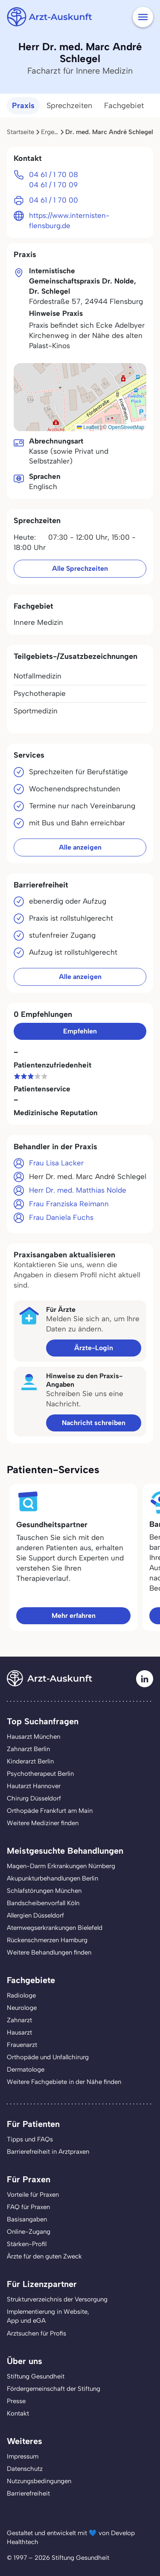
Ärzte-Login (93, 1348)
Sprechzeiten (69, 105)
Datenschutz (25, 2469)
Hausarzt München (33, 1736)
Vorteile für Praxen (33, 2194)
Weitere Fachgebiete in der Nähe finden (64, 2082)
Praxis (23, 105)
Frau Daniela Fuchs (61, 1217)
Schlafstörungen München (44, 1891)
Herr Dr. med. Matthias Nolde (77, 1190)
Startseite (20, 132)
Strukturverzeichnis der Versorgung (57, 2299)
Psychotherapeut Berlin (40, 1773)
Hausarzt (19, 2032)
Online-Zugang (28, 2231)
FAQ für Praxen (28, 2207)
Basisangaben (27, 2219)
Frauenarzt (22, 2045)
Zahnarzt (19, 2020)
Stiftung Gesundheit (35, 2376)
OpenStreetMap (126, 427)
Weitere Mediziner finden (43, 1823)
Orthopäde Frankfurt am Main (50, 1811)
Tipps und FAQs (30, 2139)
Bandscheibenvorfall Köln (43, 1903)
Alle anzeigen (80, 847)
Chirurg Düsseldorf (34, 1798)
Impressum (22, 2456)
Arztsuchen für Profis (36, 2333)
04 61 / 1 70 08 (53, 174)
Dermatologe (25, 2069)
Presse (16, 2401)
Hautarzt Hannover (34, 1786)
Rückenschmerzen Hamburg (47, 1940)
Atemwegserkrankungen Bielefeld (54, 1928)
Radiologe (21, 1995)
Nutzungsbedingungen (39, 2481)
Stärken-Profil (27, 2244)
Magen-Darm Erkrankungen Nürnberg (61, 1866)
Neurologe (22, 2008)
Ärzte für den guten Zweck (44, 2256)
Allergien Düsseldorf (35, 1915)
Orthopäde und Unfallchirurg (48, 2057)
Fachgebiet (124, 105)
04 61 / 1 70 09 (53, 184)
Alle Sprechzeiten (80, 568)
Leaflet (88, 427)
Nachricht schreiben (93, 1423)
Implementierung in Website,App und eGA (48, 2316)
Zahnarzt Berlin (28, 1749)
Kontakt (18, 2413)
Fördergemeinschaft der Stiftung (53, 2389)
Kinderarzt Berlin (30, 1761)
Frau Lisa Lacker (56, 1163)
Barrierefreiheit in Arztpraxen (48, 2151)
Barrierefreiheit (28, 2493)
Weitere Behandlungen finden (49, 1952)
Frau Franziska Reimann (69, 1203)
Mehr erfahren (74, 1615)
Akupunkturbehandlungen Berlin (52, 1878)
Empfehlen (80, 1031)
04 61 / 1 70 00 (53, 200)
